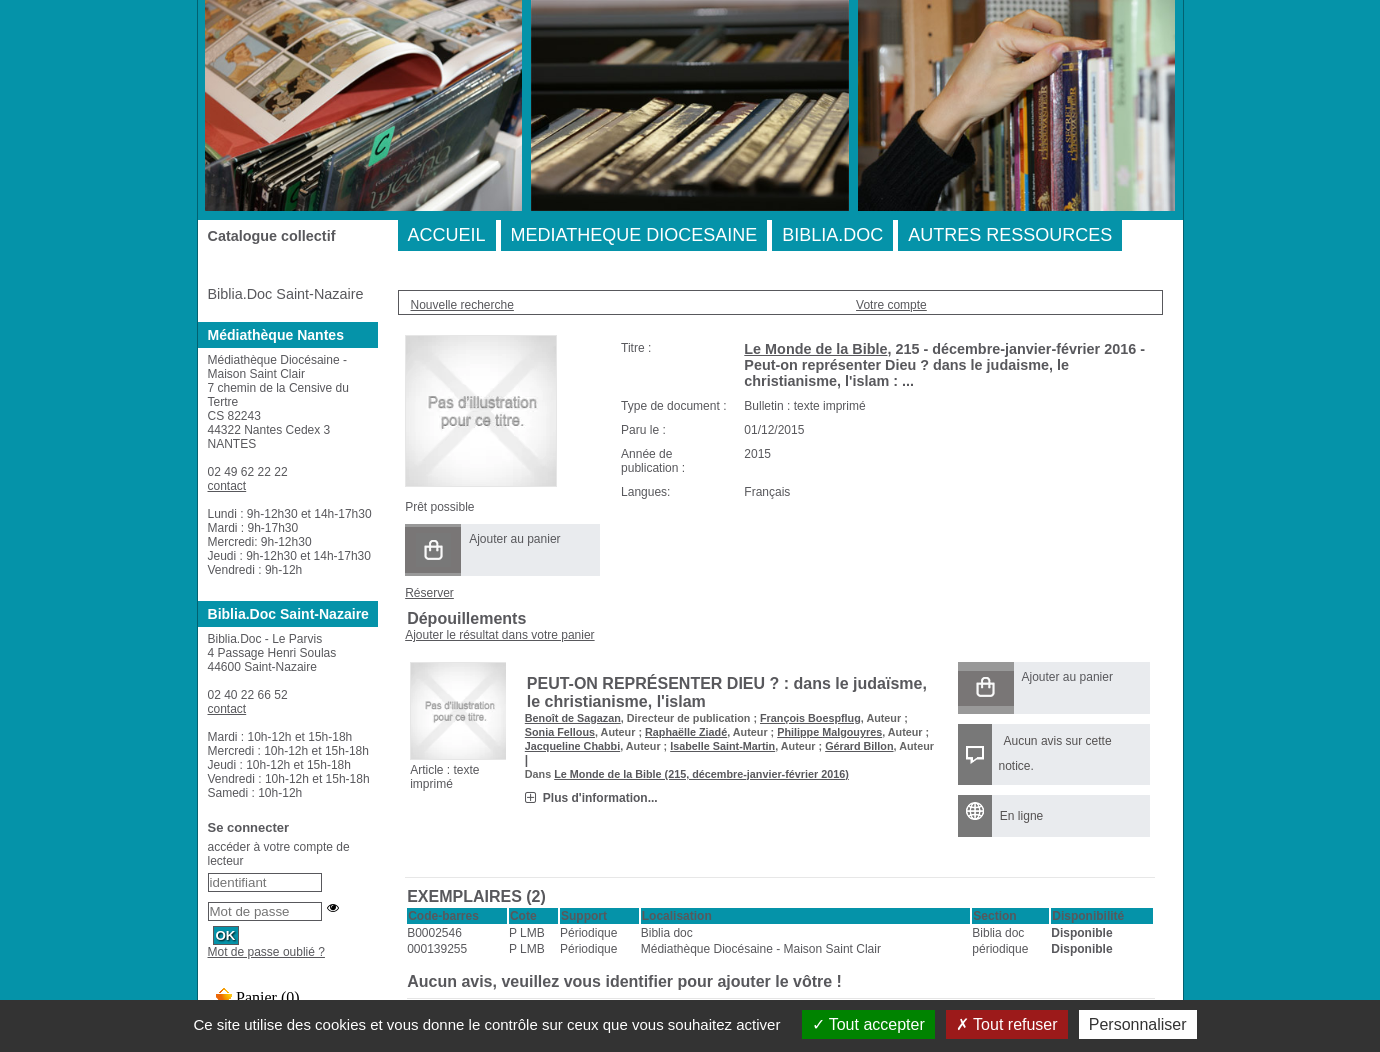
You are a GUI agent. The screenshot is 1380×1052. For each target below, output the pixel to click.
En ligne (1021, 816)
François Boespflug (810, 718)
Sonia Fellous (560, 732)
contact (227, 486)
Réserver (429, 593)
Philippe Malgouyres (829, 732)
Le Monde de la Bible (815, 349)
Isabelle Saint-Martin (722, 746)
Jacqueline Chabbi (572, 746)
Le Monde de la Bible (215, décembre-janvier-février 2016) (701, 774)
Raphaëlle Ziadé (686, 732)
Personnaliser (1138, 1024)
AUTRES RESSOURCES (1010, 235)
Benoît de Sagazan (573, 718)
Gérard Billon (859, 746)
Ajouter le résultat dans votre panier (499, 635)
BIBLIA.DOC (832, 235)
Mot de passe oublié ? (266, 952)
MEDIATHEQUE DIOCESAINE (634, 235)
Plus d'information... (600, 798)
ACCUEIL (447, 235)
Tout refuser (1007, 1024)
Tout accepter (868, 1024)
